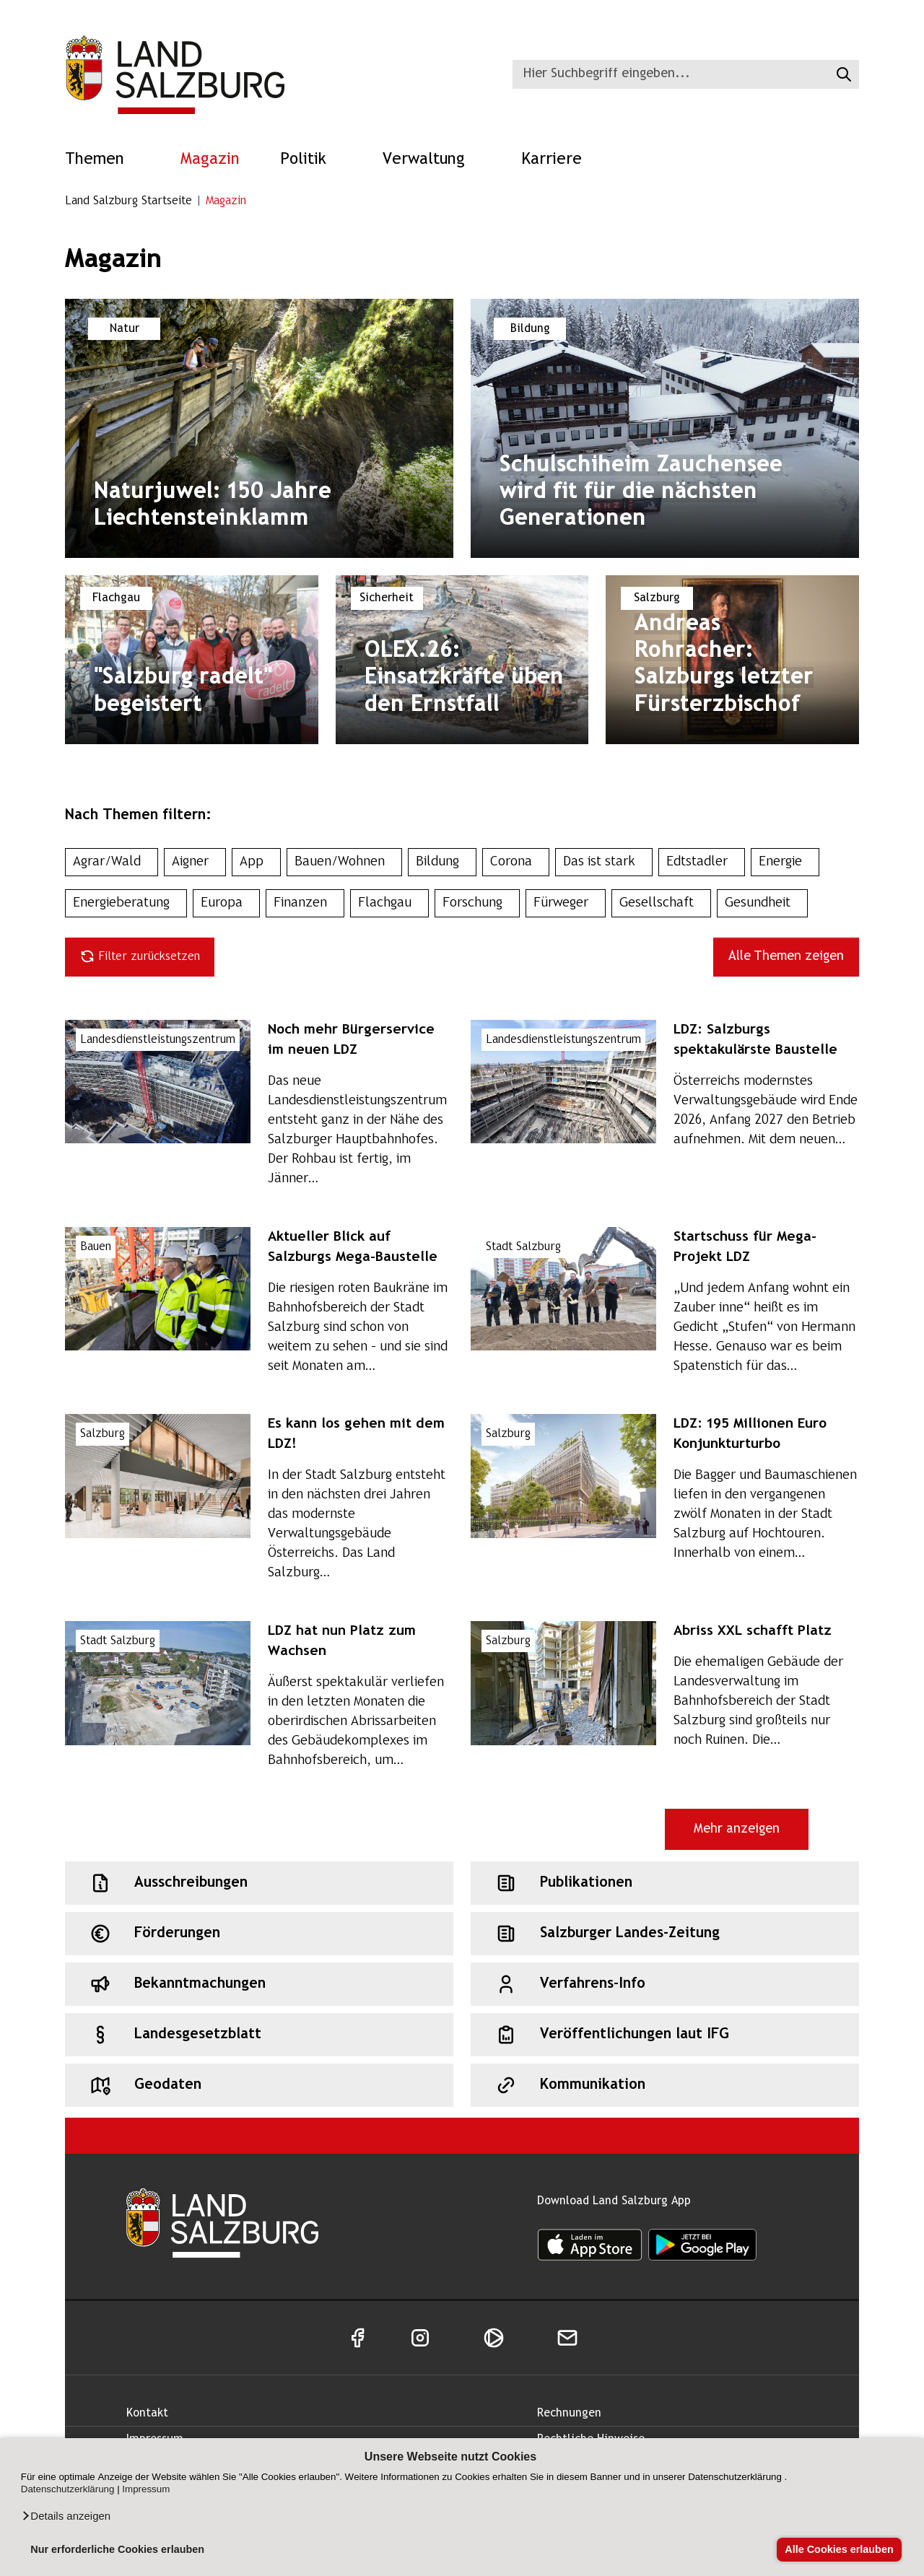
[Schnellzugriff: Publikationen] (665, 1883)
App (256, 862)
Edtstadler (701, 862)
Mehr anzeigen (737, 1829)
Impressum (146, 2489)
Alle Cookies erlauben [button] (839, 2549)
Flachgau (389, 903)
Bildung (442, 862)
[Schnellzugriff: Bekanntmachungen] (259, 1984)
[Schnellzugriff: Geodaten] (259, 2085)
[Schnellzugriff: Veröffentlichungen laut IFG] (665, 2034)
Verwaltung (432, 159)
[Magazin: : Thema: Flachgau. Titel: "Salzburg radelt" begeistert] (191, 659)
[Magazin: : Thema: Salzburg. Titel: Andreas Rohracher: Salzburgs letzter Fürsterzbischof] (732, 659)
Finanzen (305, 903)
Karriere (559, 159)
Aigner (195, 862)
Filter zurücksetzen (139, 956)
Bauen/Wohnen (344, 862)
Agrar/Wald (111, 862)
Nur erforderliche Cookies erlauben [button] (117, 2549)
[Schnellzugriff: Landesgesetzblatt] (259, 2034)
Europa (226, 903)
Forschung (477, 903)
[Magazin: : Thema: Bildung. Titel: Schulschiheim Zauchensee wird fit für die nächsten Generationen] (665, 428)
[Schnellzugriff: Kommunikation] (665, 2085)
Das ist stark (604, 862)
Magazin (210, 159)
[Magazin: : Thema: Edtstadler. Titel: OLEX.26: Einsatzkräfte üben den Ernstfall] (462, 659)
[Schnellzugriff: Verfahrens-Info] (665, 1984)
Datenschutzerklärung (68, 2489)
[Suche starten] (842, 74)
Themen (102, 159)
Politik (311, 159)
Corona (515, 862)
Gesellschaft (661, 903)
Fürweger (565, 903)
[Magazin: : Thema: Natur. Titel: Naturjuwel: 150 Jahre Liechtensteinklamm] (259, 428)
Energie (785, 862)
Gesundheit (762, 903)
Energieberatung (126, 903)
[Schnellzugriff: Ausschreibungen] (259, 1883)
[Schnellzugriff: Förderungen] (259, 1933)
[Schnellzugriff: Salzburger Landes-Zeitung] (665, 1933)
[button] (65, 2516)
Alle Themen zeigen (786, 957)
